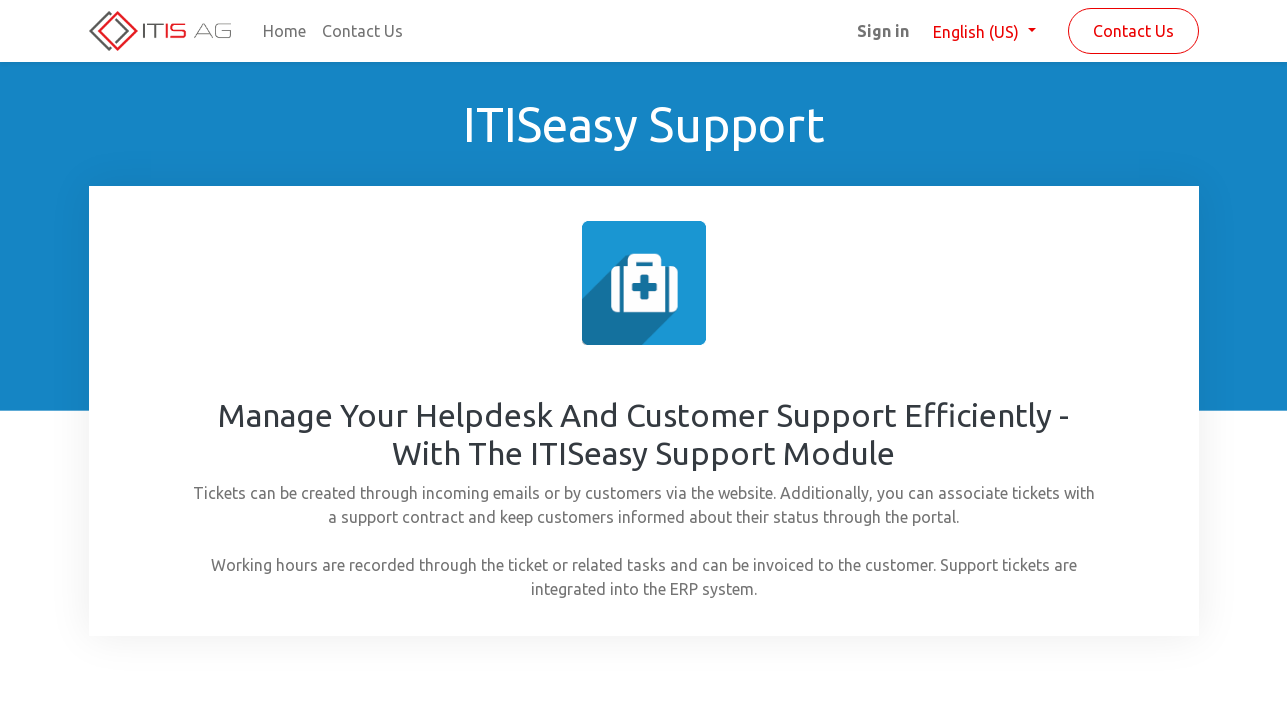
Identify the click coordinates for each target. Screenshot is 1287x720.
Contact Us (1133, 31)
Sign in (883, 31)
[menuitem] (284, 31)
